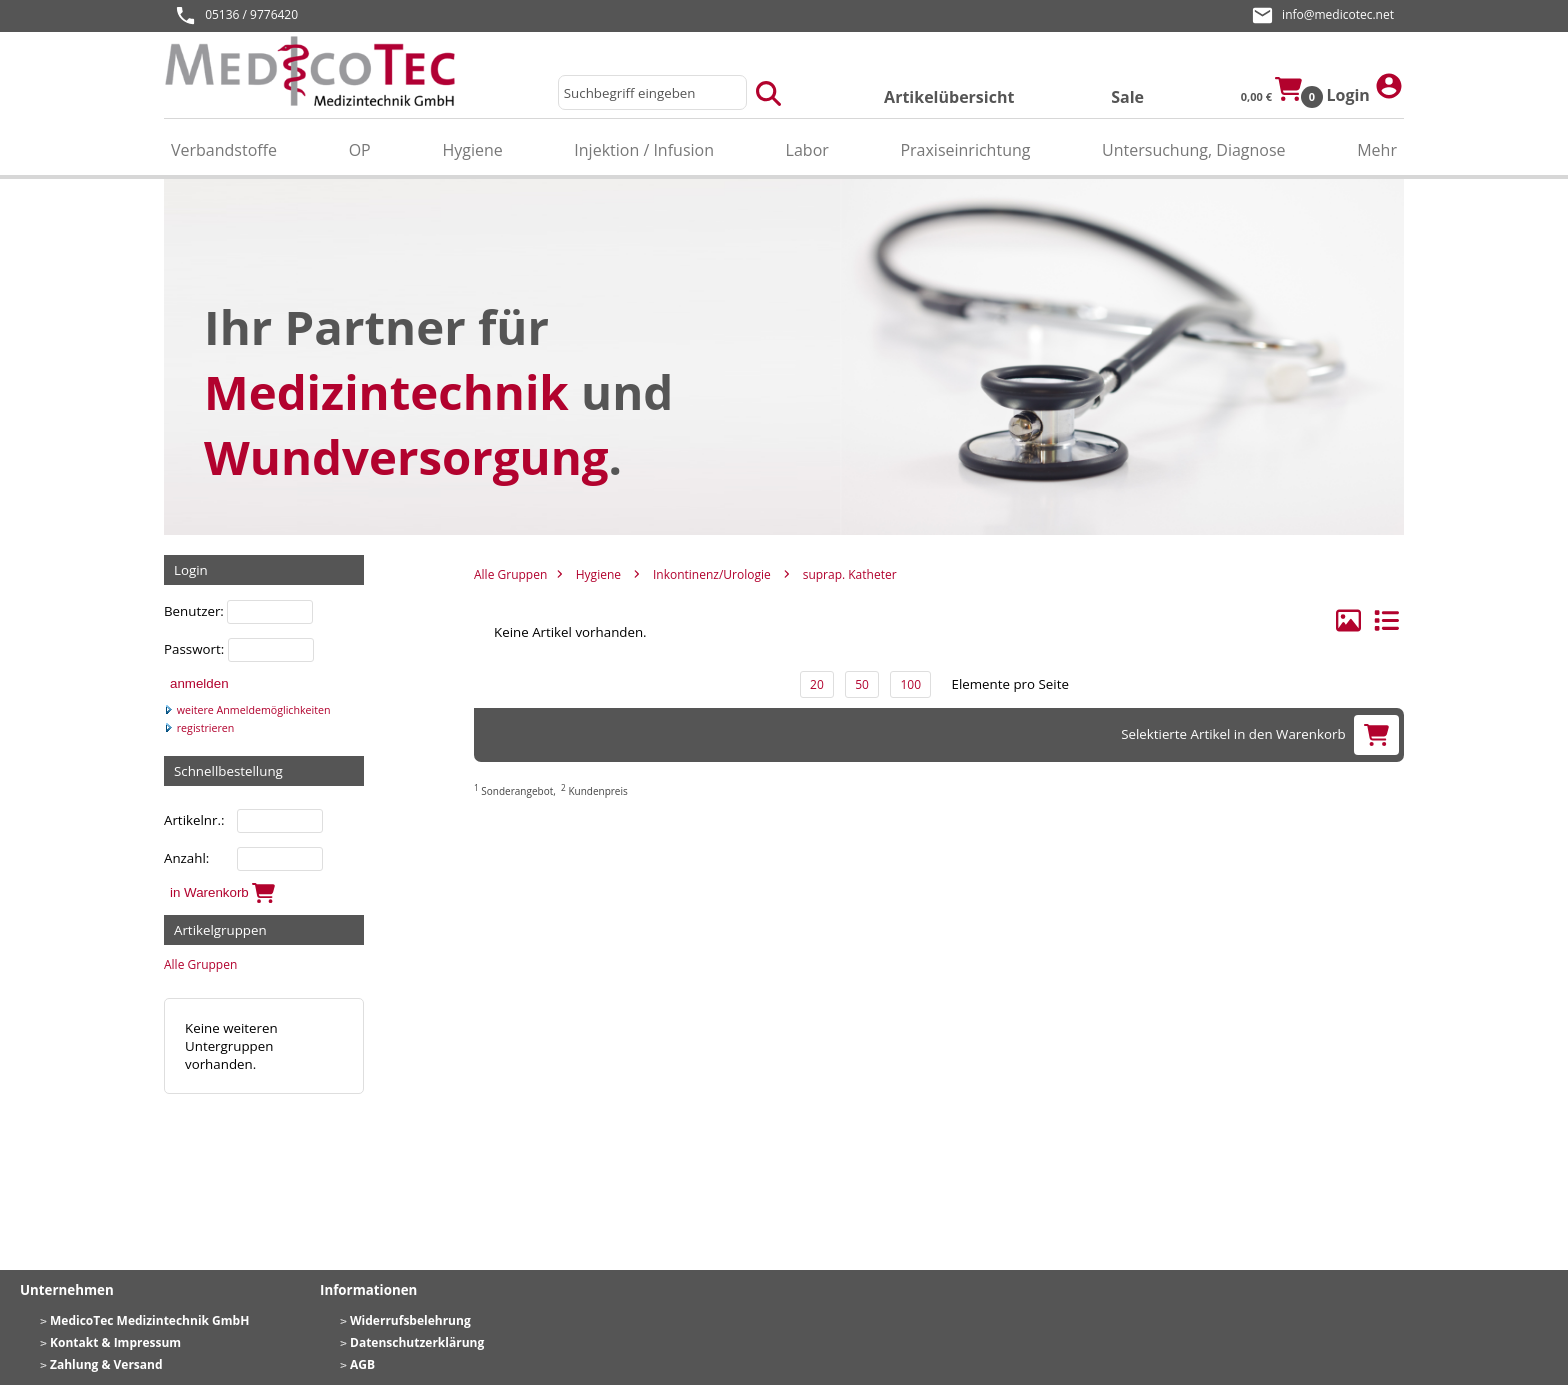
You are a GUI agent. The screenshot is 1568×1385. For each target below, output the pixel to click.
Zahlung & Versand (106, 1364)
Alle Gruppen (200, 964)
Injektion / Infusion (644, 150)
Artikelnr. (192, 820)
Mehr (1377, 150)
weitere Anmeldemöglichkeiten (247, 710)
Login (1365, 88)
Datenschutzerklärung (417, 1342)
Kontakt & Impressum (115, 1342)
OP (360, 150)
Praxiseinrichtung (965, 150)
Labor (807, 150)
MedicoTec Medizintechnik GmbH (149, 1320)
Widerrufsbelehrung (410, 1320)
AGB (362, 1364)
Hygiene (472, 150)
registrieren (199, 728)
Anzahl (185, 858)
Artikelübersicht (949, 97)
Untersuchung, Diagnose (1194, 150)
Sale (1127, 97)
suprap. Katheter (850, 574)
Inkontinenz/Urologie (712, 574)
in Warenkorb (222, 893)
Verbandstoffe (224, 150)
